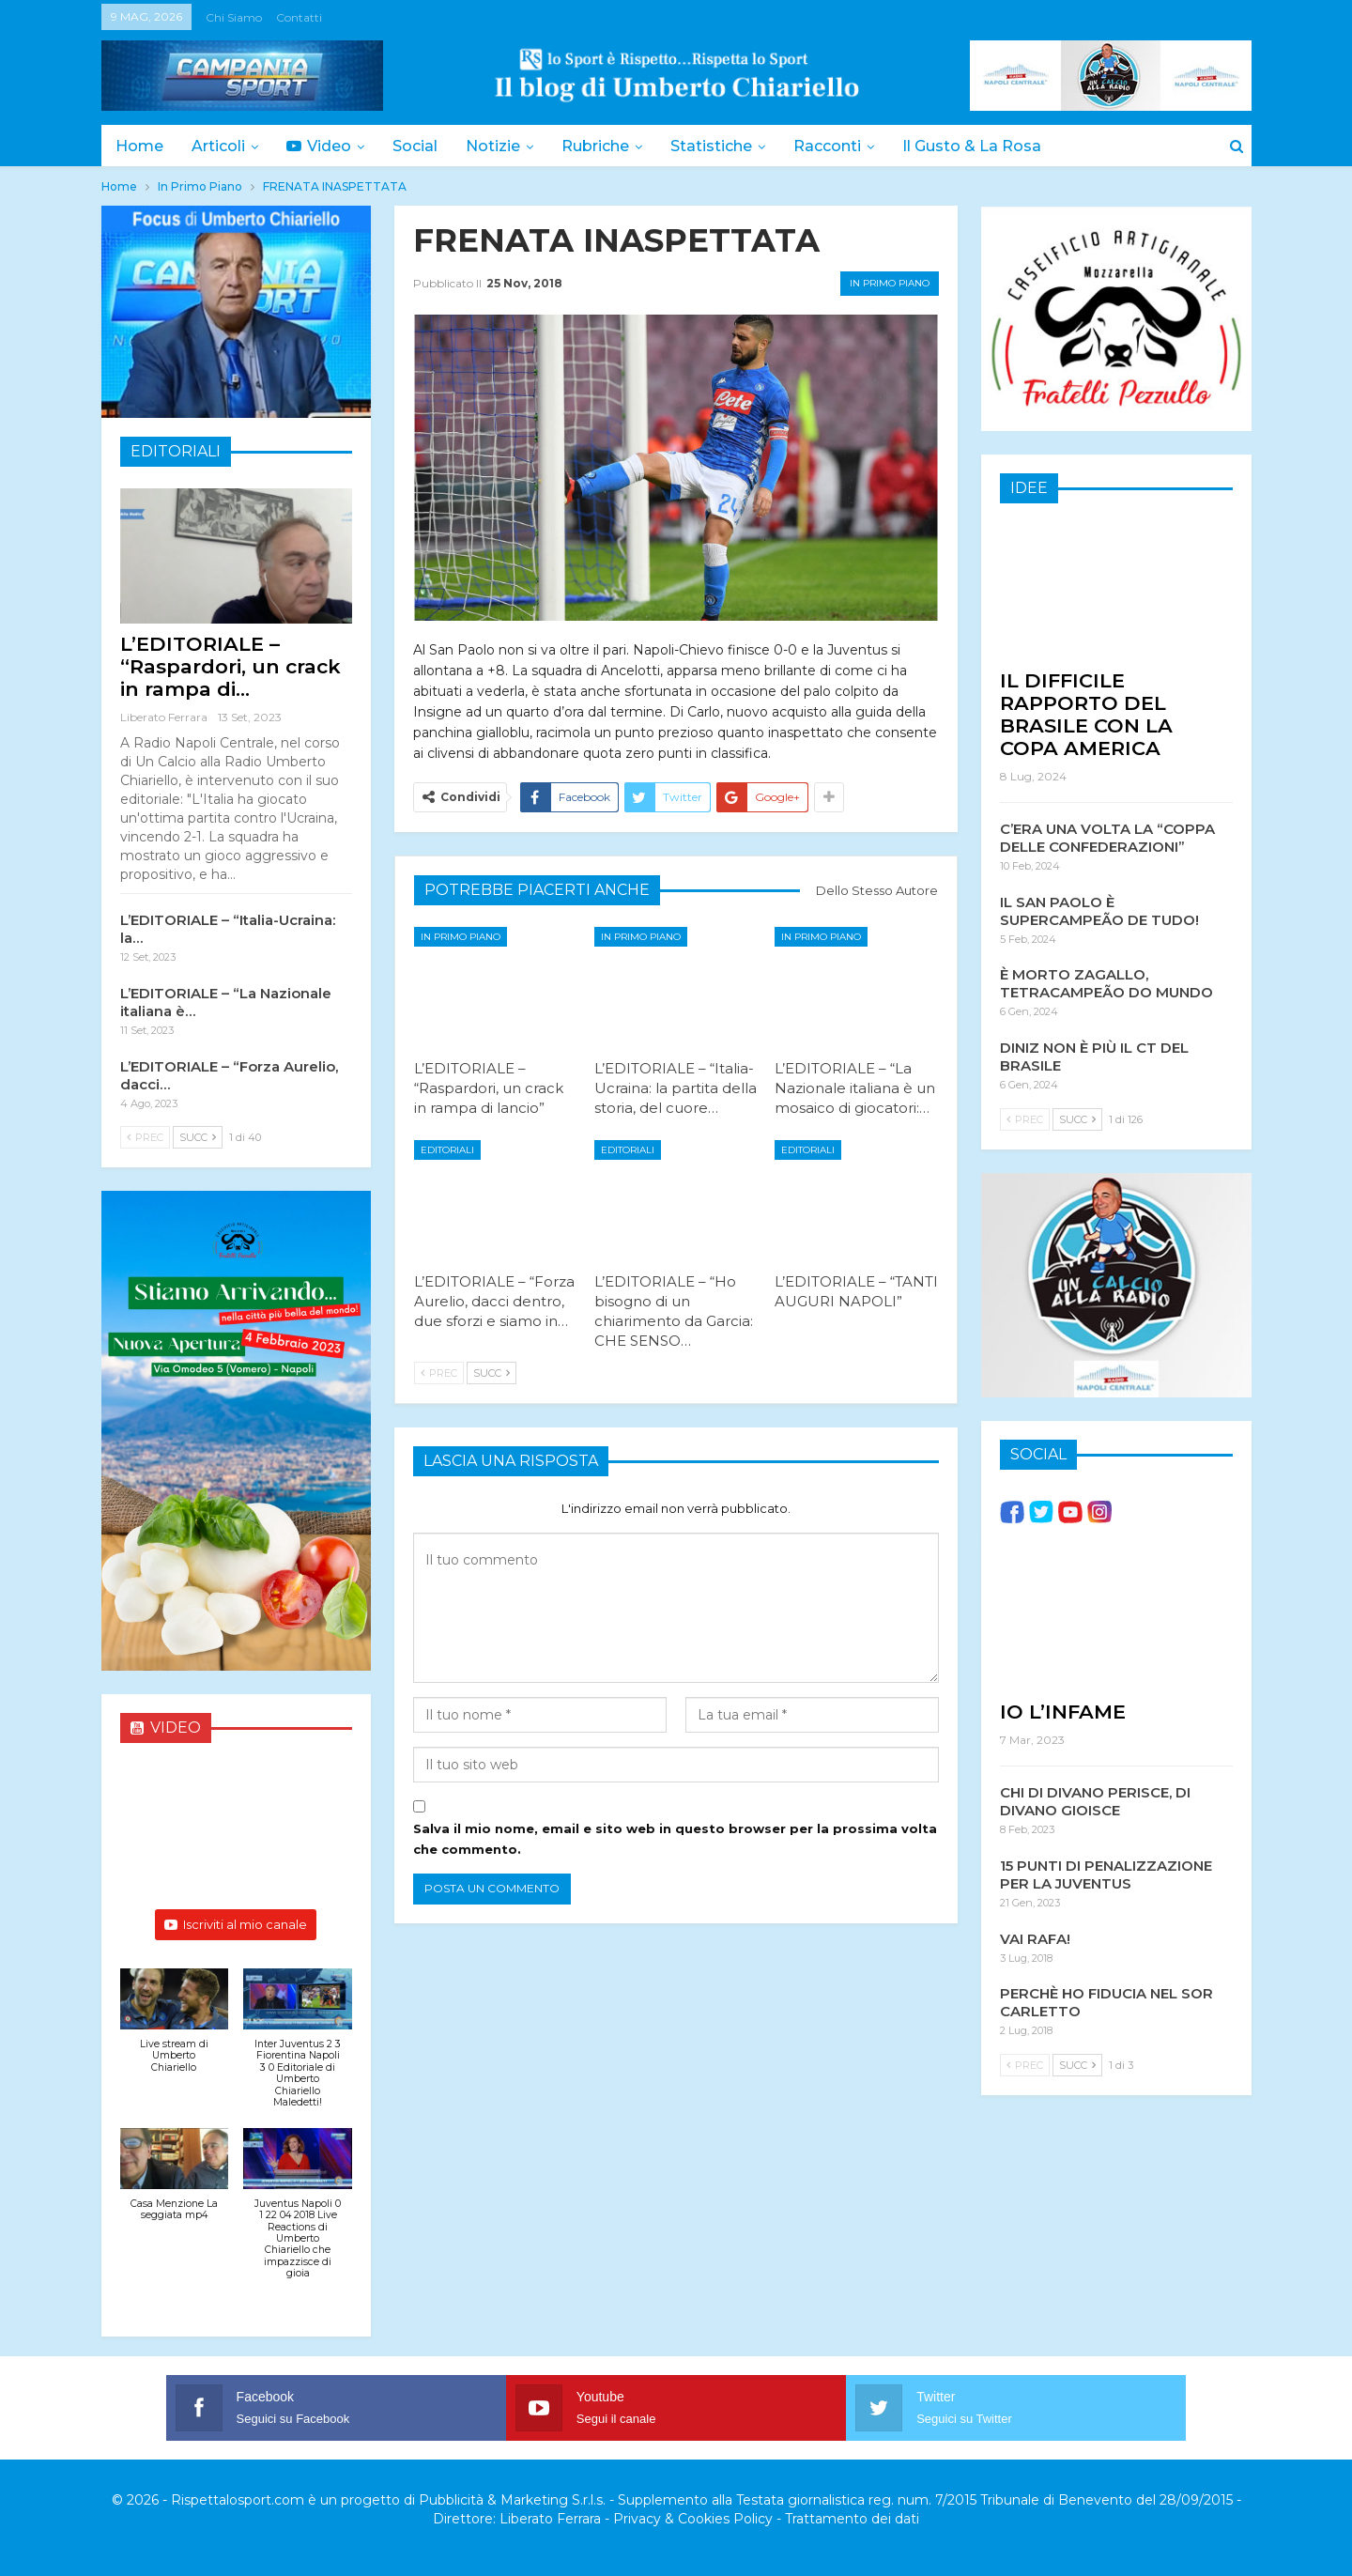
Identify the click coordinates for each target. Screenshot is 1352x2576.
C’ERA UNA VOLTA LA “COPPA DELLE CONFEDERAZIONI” (1107, 837)
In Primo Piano (890, 283)
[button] (175, 2030)
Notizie (504, 146)
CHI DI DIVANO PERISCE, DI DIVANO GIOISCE (1095, 1800)
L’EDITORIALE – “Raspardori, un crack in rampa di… (230, 666)
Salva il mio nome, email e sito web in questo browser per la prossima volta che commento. (675, 1839)
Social (423, 146)
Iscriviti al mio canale (235, 1924)
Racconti (847, 146)
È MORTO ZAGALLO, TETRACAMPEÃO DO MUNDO (1106, 982)
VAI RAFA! (1035, 1938)
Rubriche (609, 146)
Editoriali (447, 1150)
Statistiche (728, 146)
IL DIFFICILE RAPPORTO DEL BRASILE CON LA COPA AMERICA (1086, 713)
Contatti (299, 17)
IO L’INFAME (1063, 1710)
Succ (491, 1373)
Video (324, 146)
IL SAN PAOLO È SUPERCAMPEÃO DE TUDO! (1099, 910)
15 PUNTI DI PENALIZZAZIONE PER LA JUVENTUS (1106, 1873)
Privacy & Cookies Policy (693, 2518)
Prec (439, 1373)
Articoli (221, 146)
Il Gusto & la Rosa (994, 146)
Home (139, 146)
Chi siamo (234, 17)
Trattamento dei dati (852, 2518)
